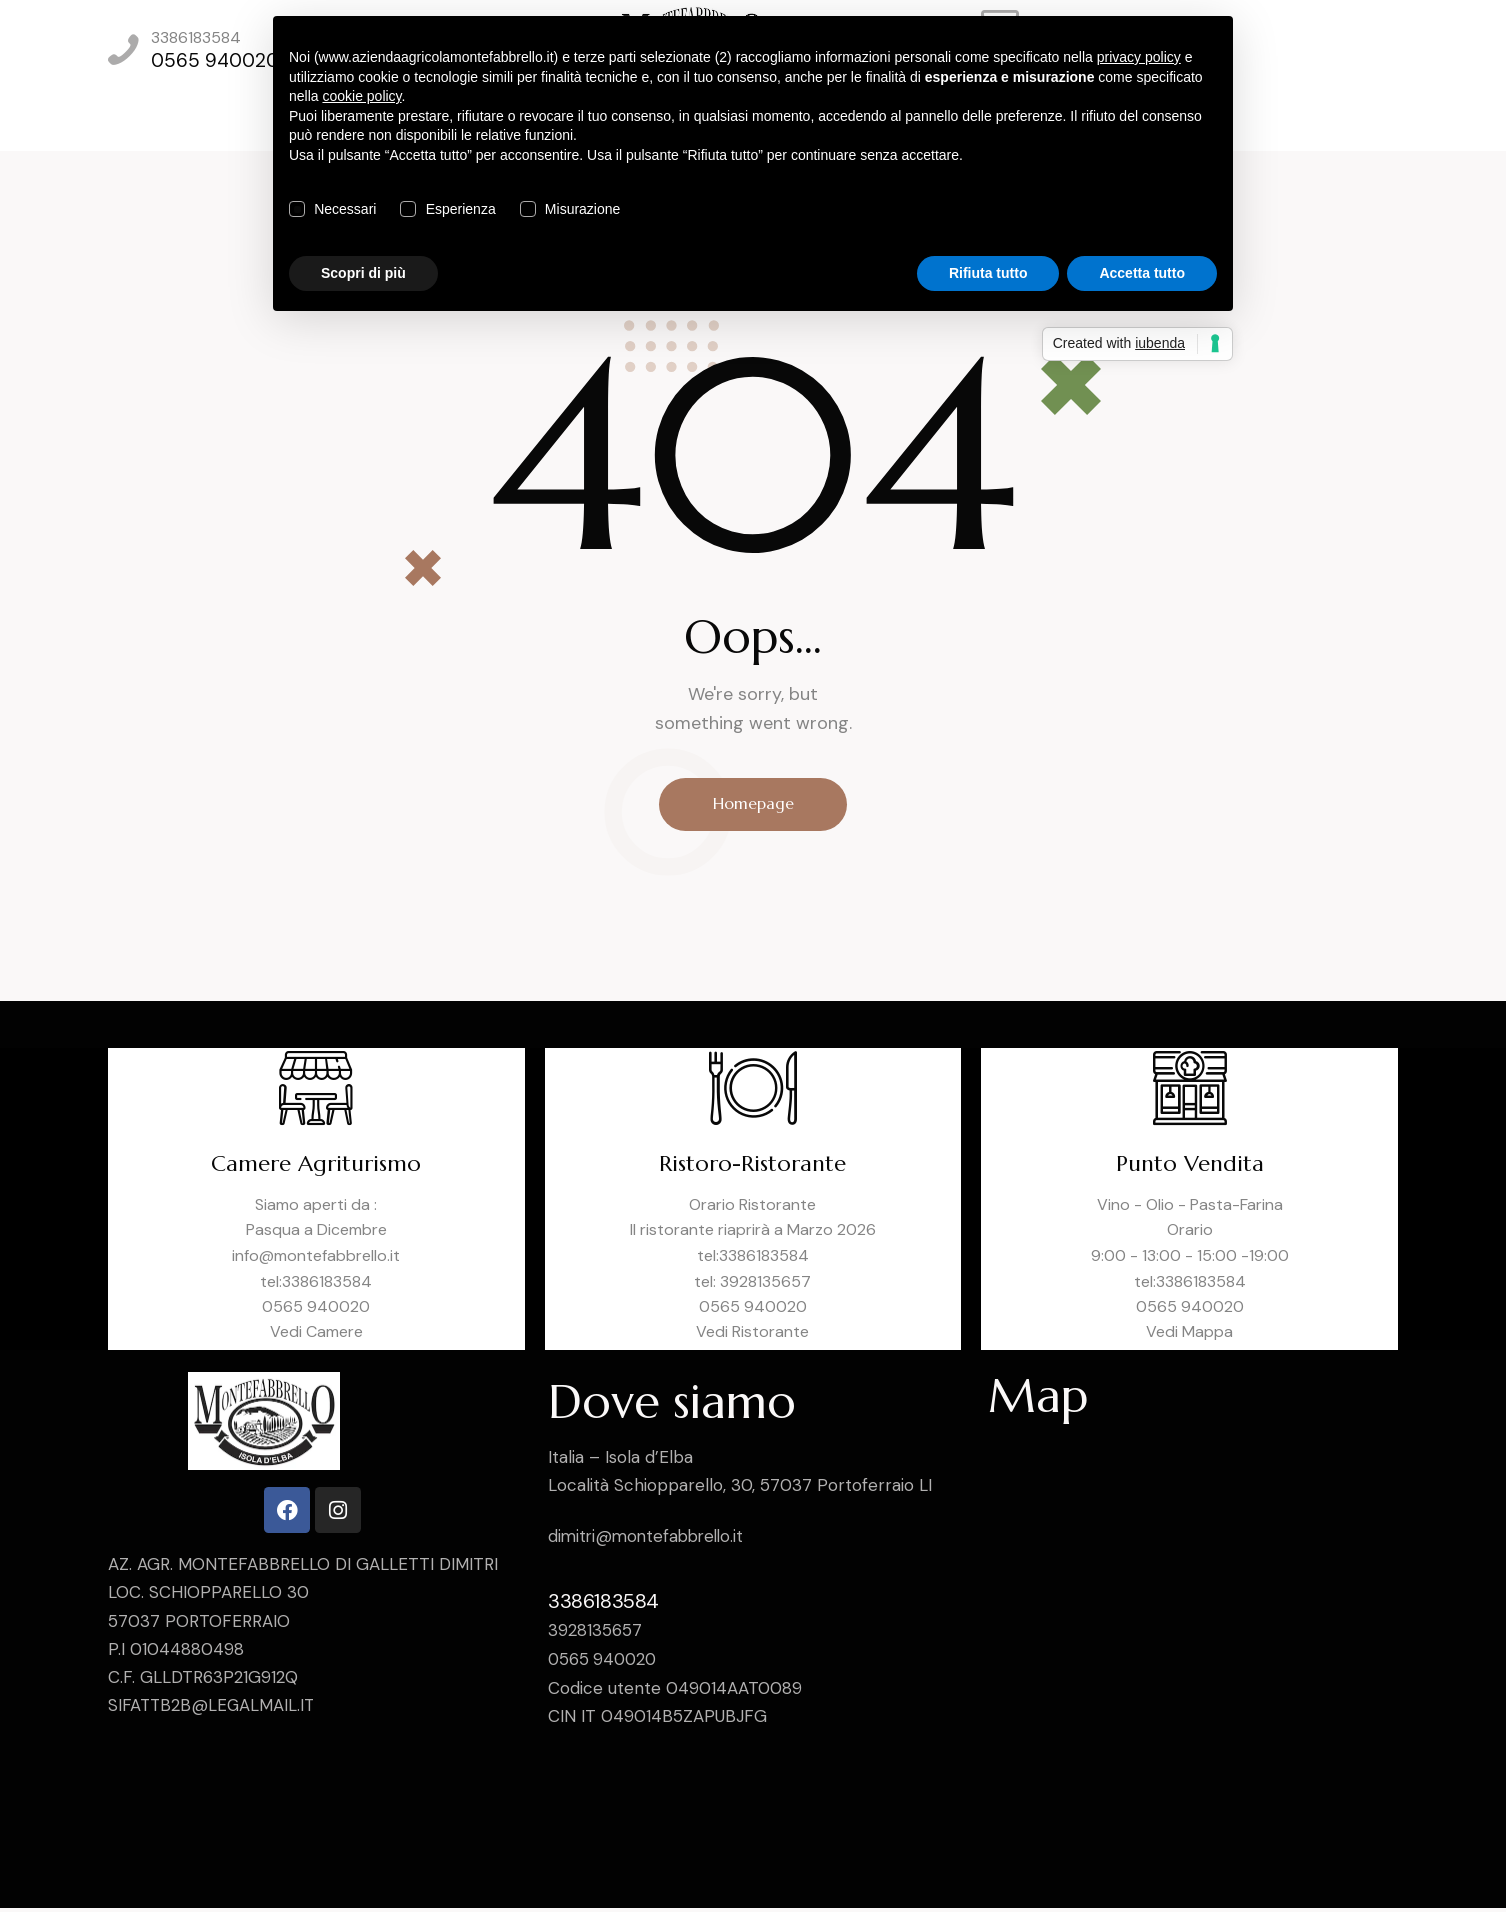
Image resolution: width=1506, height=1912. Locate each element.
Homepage (753, 805)
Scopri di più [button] (363, 273)
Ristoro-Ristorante (752, 1167)
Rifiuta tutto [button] (988, 273)
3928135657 (595, 1633)
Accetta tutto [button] (1142, 273)
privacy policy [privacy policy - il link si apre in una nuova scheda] (1139, 57)
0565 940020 (604, 1662)
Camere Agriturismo (316, 1167)
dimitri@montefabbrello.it (650, 1540)
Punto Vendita (1190, 1167)
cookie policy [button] (361, 96)
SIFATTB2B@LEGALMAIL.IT (213, 1709)
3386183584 (603, 1604)
